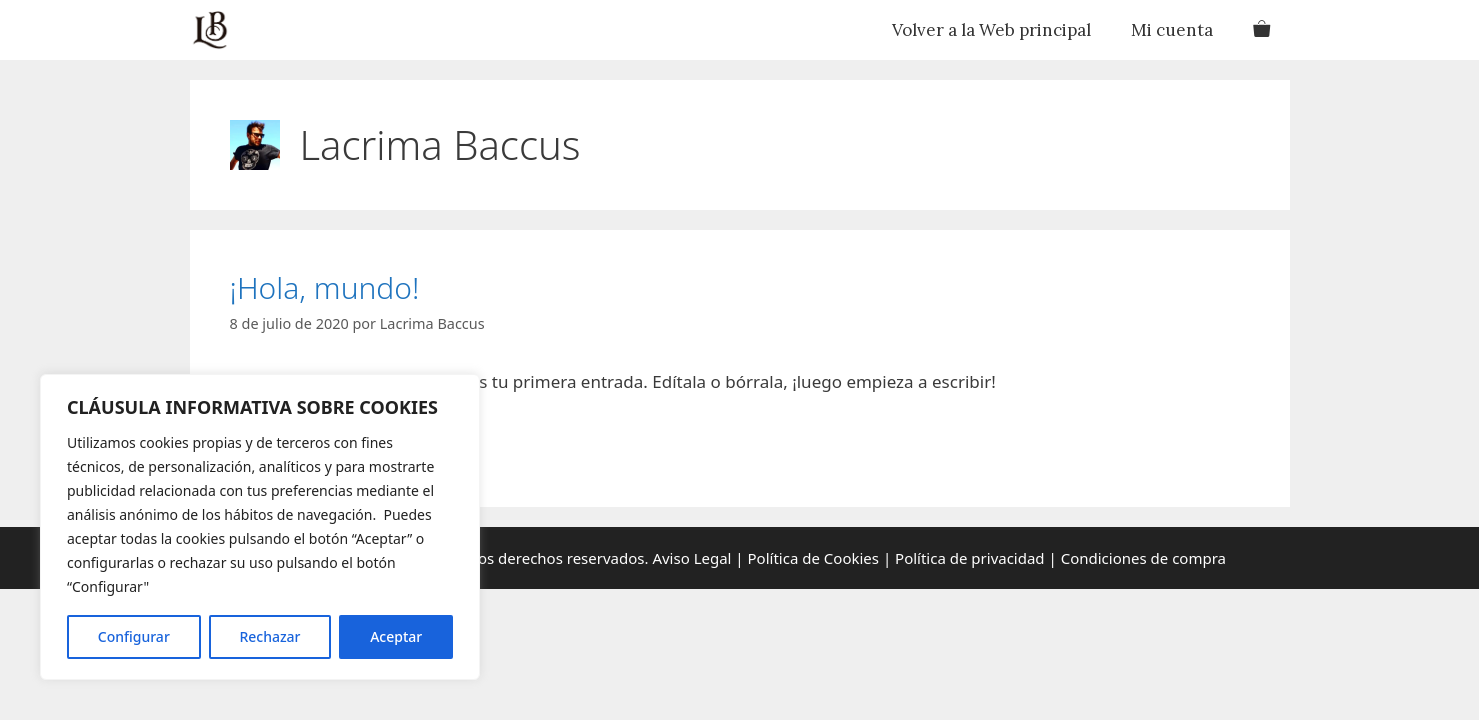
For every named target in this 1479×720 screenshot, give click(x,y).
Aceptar (396, 636)
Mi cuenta (1172, 30)
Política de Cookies (813, 558)
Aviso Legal (690, 558)
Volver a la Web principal (991, 30)
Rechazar (269, 636)
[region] (260, 527)
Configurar (134, 636)
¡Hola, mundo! (325, 287)
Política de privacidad (970, 558)
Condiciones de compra (1143, 558)
